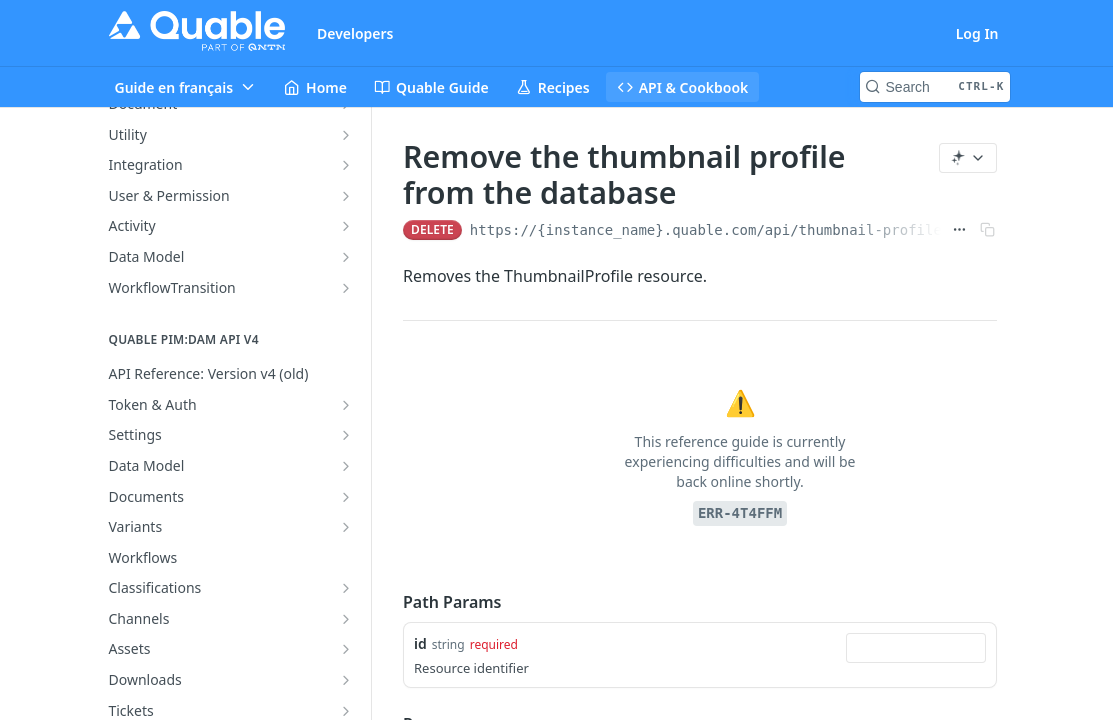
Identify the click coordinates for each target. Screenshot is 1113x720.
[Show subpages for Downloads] (346, 680)
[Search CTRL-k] (935, 87)
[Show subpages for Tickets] (346, 711)
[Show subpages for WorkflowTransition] (346, 288)
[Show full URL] (960, 230)
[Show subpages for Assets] (346, 649)
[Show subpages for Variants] (346, 527)
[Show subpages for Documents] (346, 497)
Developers (355, 33)
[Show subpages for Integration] (346, 165)
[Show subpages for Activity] (346, 226)
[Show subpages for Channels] (346, 619)
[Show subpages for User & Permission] (346, 196)
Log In (977, 33)
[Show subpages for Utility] (346, 135)
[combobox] (917, 648)
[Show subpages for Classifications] (346, 588)
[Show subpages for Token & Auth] (346, 405)
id (420, 643)
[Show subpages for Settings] (346, 435)
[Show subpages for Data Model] (346, 257)
